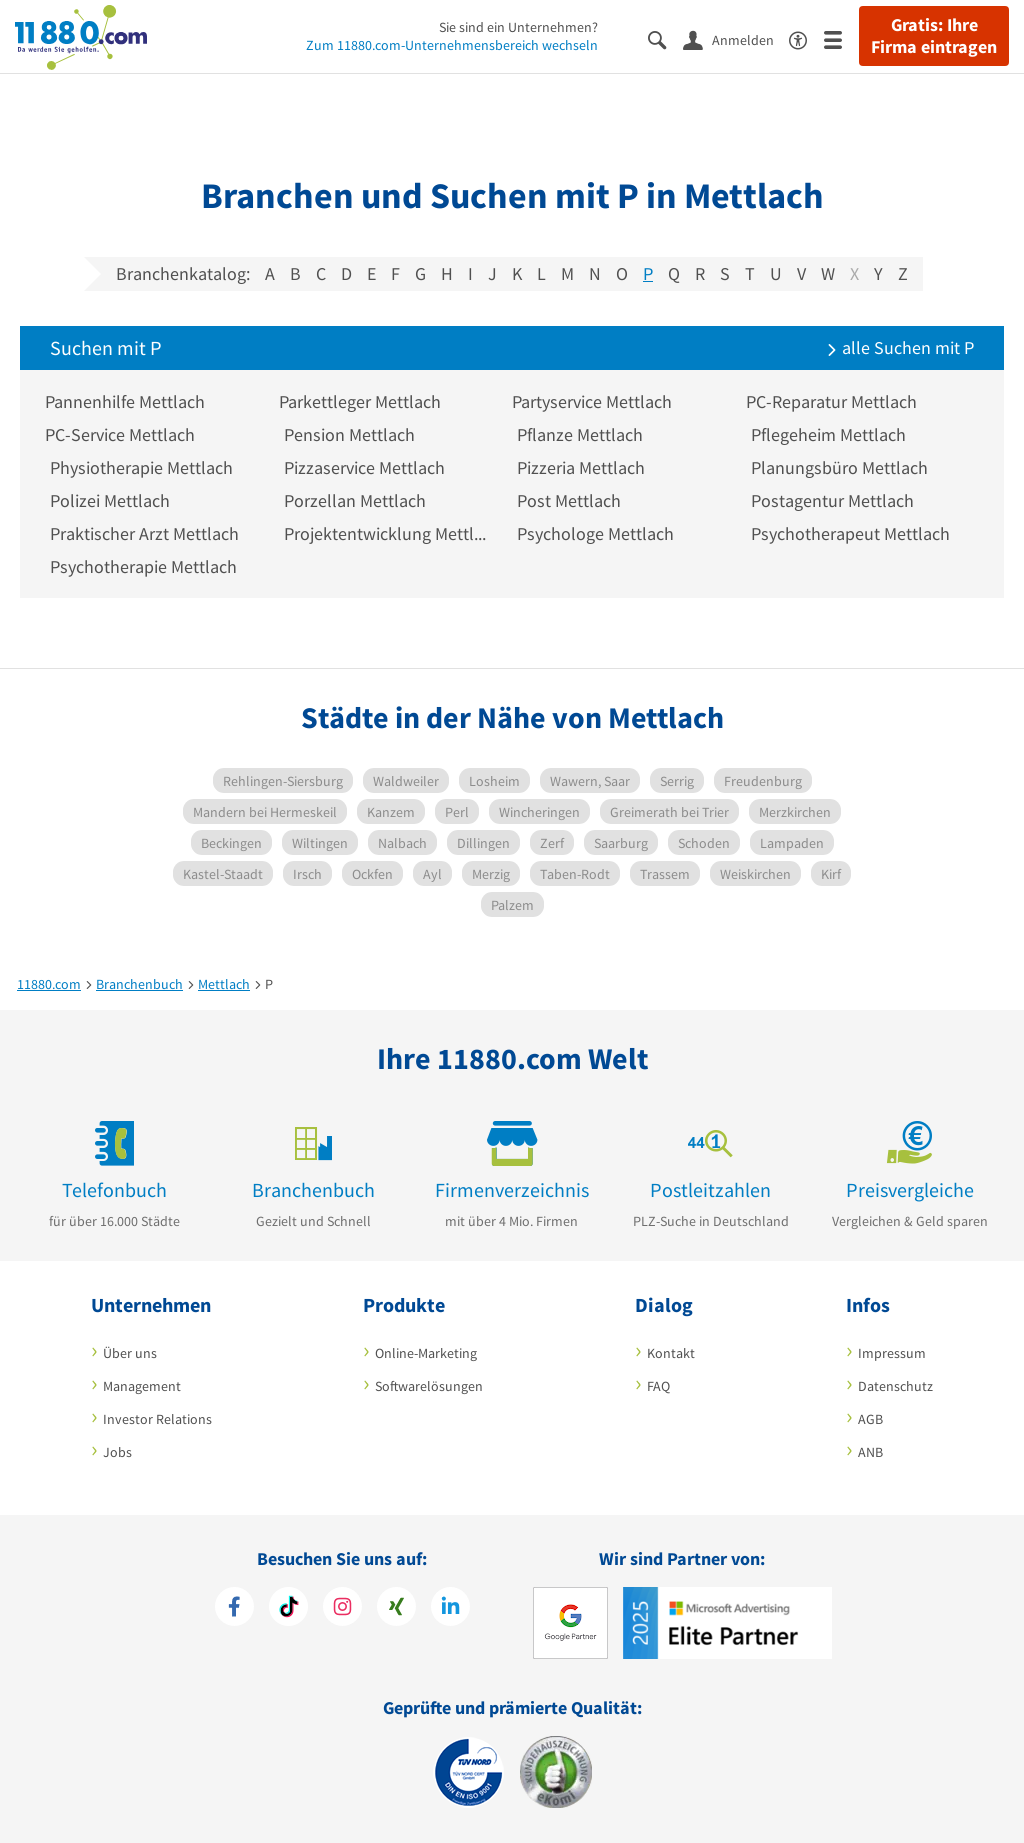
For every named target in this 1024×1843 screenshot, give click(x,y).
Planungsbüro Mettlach (839, 467)
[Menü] (841, 38)
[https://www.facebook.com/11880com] (234, 1609)
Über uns (130, 1353)
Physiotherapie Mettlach (141, 467)
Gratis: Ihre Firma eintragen (934, 36)
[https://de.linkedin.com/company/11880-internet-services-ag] (450, 1609)
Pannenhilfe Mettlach (130, 401)
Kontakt (671, 1353)
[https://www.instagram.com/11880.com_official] (342, 1609)
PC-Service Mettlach (125, 434)
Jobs (117, 1452)
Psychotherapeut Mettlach (850, 533)
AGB (870, 1419)
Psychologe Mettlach (595, 533)
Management (142, 1386)
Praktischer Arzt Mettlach (144, 533)
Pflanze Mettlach (580, 434)
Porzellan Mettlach (355, 500)
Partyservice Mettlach (597, 401)
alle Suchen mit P (900, 347)
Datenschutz (895, 1386)
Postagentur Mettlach (832, 500)
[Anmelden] (736, 39)
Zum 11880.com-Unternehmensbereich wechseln (452, 45)
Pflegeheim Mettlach (828, 434)
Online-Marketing (426, 1353)
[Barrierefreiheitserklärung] (806, 38)
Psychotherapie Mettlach (143, 566)
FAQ (658, 1386)
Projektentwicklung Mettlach (386, 533)
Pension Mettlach (349, 434)
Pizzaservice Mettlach (364, 467)
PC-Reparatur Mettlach (836, 401)
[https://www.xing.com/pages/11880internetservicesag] (396, 1609)
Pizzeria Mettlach (581, 467)
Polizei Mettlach (110, 500)
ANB (870, 1452)
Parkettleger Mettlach (365, 401)
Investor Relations (157, 1419)
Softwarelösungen (429, 1386)
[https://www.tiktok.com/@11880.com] (288, 1609)
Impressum (892, 1353)
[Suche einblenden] (665, 38)
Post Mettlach (569, 500)
